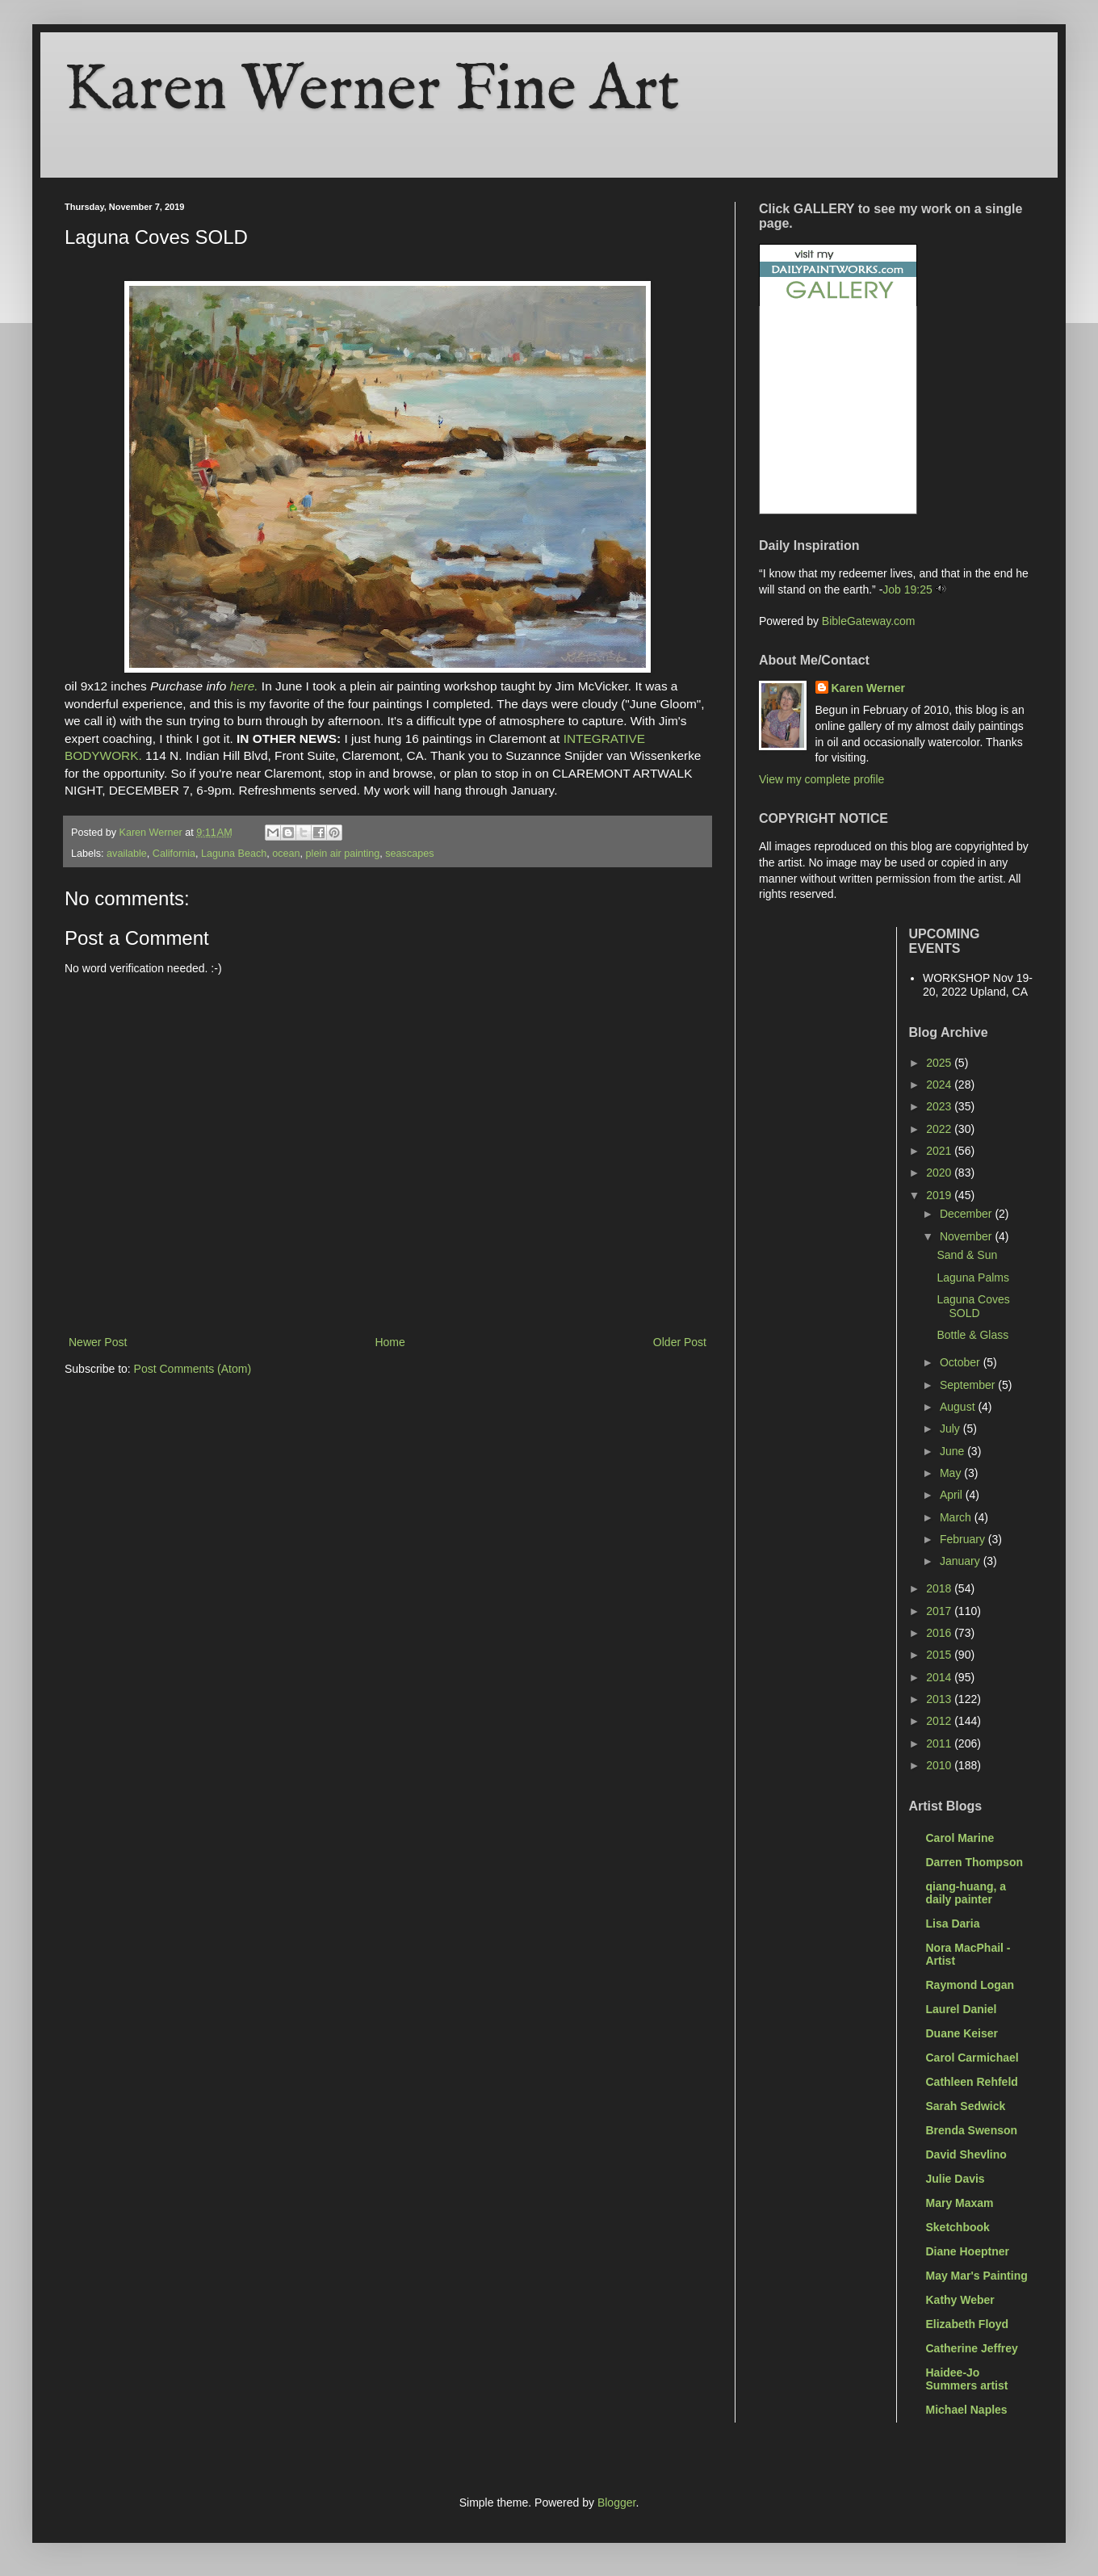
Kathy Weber (960, 2299)
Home (389, 1342)
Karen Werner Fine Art (372, 91)
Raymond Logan (970, 1984)
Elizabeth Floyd (967, 2324)
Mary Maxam (960, 2202)
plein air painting (343, 853)
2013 (940, 1699)
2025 (940, 1062)
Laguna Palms (973, 1277)
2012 (940, 1720)
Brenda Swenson (972, 2130)
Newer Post (98, 1342)
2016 (940, 1632)
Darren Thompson (975, 1862)
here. (243, 686)
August (959, 1406)
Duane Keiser (962, 2033)
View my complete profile (821, 779)
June (953, 1451)
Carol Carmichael (972, 2057)
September (969, 1384)
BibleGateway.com (869, 621)
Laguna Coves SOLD (973, 1306)
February (964, 1539)
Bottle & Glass (972, 1334)
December (967, 1213)
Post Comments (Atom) (192, 1368)
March (957, 1517)
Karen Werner (869, 688)
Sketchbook (958, 2227)
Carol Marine (960, 1837)
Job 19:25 (907, 589)
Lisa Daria (953, 1923)
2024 (940, 1084)
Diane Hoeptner (967, 2251)
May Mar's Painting (977, 2275)
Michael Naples (967, 2409)
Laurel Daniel (961, 2009)
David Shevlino (966, 2154)
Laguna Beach (233, 853)
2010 (940, 1765)
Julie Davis (955, 2178)
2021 (940, 1150)
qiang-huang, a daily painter (966, 1893)
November (967, 1236)
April (953, 1494)
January (961, 1560)
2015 (940, 1654)
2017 (940, 1611)
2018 (940, 1588)
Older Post (679, 1342)
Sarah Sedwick (966, 2106)
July (951, 1428)
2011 (940, 1743)
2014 (940, 1677)
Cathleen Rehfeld (972, 2081)
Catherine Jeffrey (972, 2348)
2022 (940, 1128)
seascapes (409, 853)
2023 (940, 1106)
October (961, 1362)
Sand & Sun (967, 1254)
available (127, 853)
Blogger (616, 2502)
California (174, 853)
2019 (940, 1195)
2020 (940, 1172)
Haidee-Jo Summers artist (967, 2379)
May (952, 1472)
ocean (286, 853)
